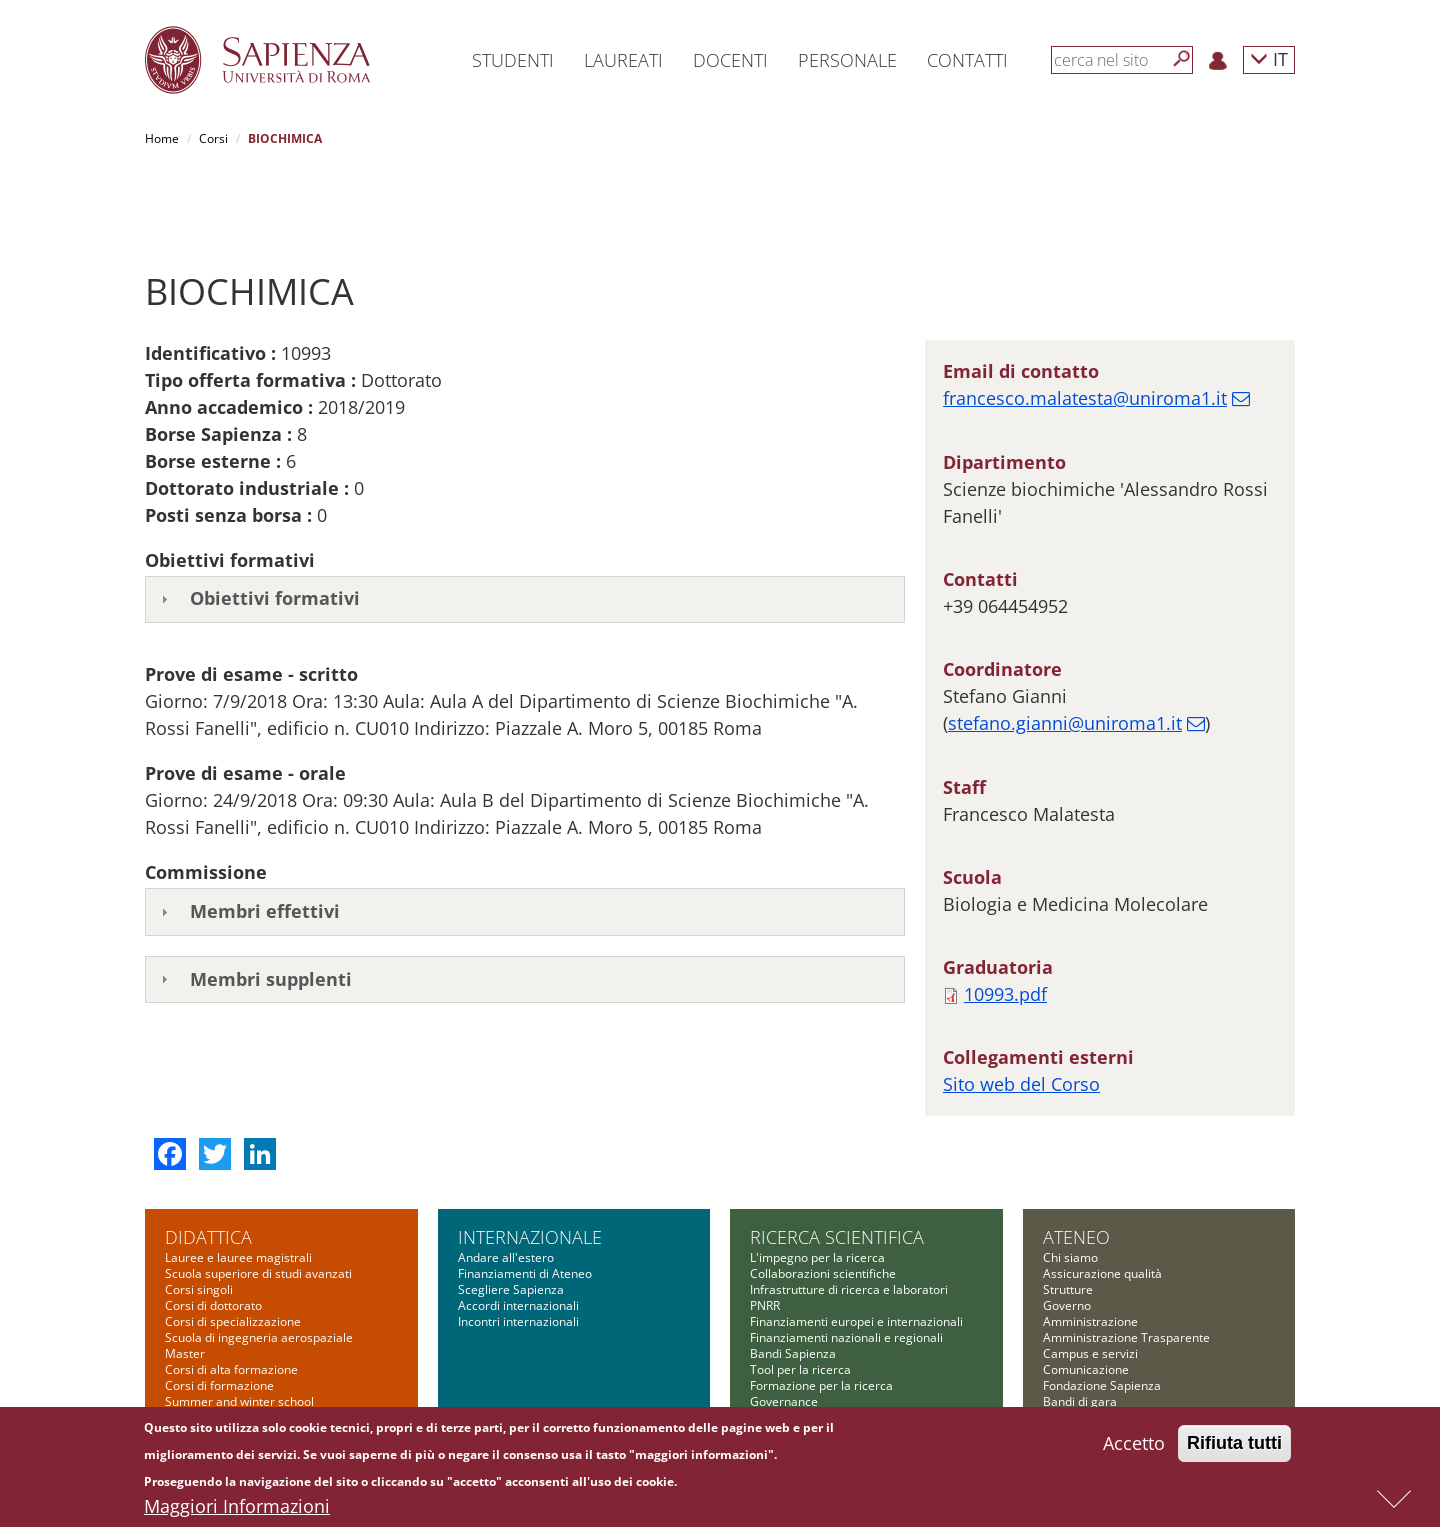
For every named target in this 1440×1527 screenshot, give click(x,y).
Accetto (1134, 1446)
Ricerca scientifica (837, 1163)
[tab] (525, 526)
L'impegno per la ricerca (817, 1183)
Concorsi (1067, 1343)
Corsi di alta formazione (231, 1295)
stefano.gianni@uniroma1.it (1065, 649)
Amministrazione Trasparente (1126, 1263)
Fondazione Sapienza (1102, 1311)
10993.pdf (1005, 920)
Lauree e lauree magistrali (238, 1183)
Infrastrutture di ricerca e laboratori (849, 1215)
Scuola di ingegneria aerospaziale (259, 1263)
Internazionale (530, 1163)
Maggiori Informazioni (237, 1509)
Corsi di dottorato (213, 1231)
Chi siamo (1070, 1183)
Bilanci (1061, 1359)
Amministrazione (1090, 1247)
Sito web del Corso (1021, 1010)
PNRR (765, 1231)
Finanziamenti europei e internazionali (856, 1247)
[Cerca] (1182, 59)
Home (162, 138)
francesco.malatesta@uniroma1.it (1085, 324)
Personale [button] (847, 60)
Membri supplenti (271, 905)
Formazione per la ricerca (821, 1311)
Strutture (1068, 1215)
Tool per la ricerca (800, 1295)
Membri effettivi (265, 837)
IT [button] (1269, 58)
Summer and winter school (239, 1327)
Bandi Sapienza (793, 1279)
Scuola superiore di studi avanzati (258, 1199)
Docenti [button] (730, 60)
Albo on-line (1076, 1391)
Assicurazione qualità (1102, 1199)
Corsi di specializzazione (233, 1247)
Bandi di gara (1080, 1327)
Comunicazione (1086, 1295)
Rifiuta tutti (1234, 1446)
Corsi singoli (199, 1215)
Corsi (213, 138)
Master (185, 1279)
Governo (1067, 1231)
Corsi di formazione (219, 1311)
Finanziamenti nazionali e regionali (846, 1263)
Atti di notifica (1081, 1375)
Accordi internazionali (518, 1231)
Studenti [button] (513, 60)
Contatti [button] (967, 60)
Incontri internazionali (518, 1247)
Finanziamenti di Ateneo (525, 1199)
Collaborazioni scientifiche (823, 1199)
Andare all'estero (506, 1183)
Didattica (208, 1163)
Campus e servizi (1090, 1279)
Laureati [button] (623, 60)
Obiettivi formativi (275, 524)
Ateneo (1076, 1163)
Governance (784, 1327)
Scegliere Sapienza (511, 1215)
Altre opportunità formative (241, 1343)
